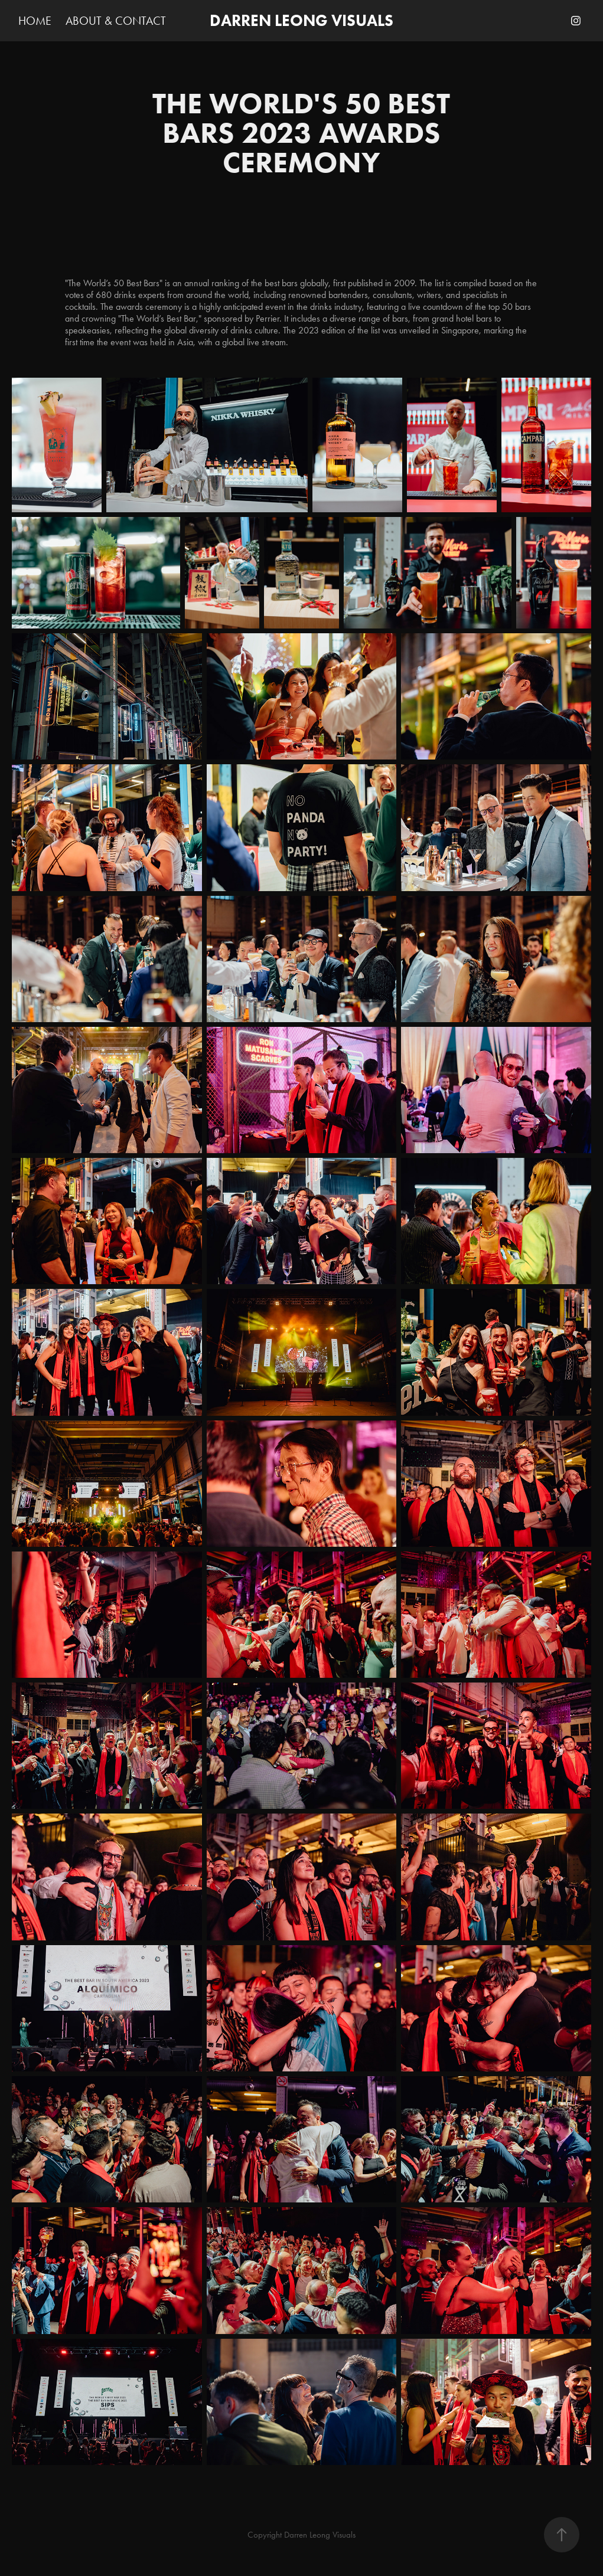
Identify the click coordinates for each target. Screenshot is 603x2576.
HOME (34, 21)
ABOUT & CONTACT (116, 21)
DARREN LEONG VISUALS (301, 20)
